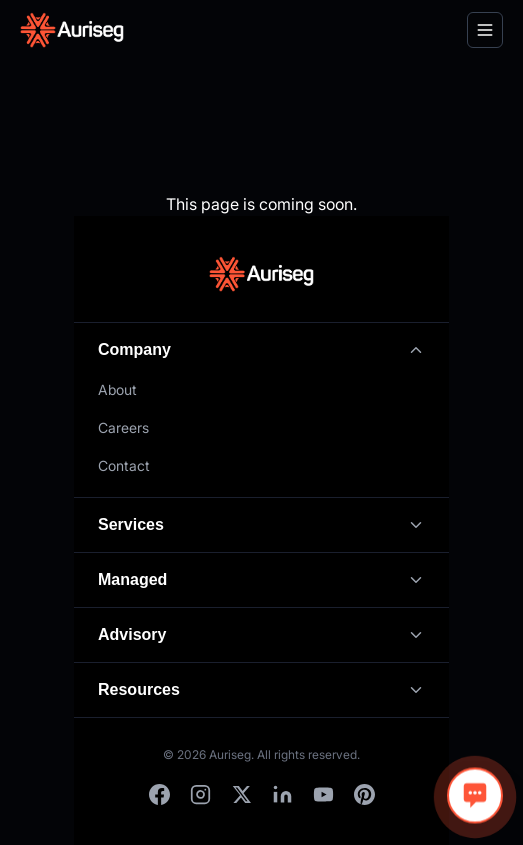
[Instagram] (200, 794)
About (117, 389)
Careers (123, 427)
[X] (241, 794)
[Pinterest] (364, 794)
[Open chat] (475, 796)
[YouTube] (323, 794)
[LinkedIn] (282, 794)
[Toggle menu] (485, 30)
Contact (124, 465)
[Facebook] (159, 794)
